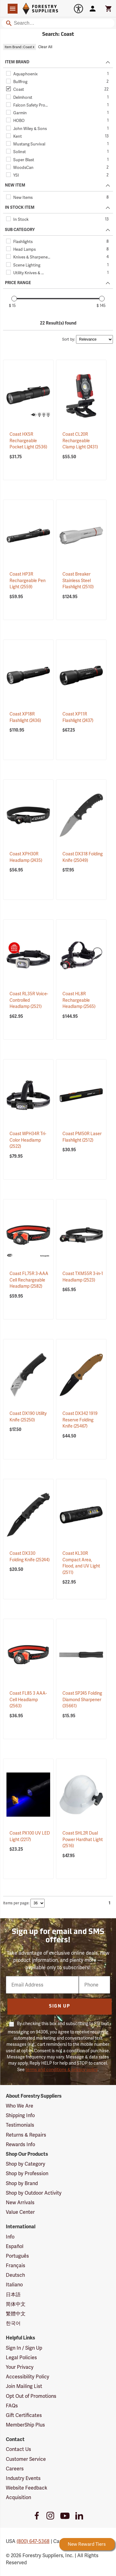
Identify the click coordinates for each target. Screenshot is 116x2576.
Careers (15, 2468)
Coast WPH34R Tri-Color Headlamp (28, 1140)
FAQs (12, 2405)
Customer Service (26, 2459)
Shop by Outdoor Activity (34, 2193)
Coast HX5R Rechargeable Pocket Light (28, 440)
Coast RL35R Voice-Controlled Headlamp (29, 1000)
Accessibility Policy (27, 2376)
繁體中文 (16, 2313)
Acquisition (18, 2497)
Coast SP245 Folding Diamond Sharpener (82, 1699)
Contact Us (18, 2449)
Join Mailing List (24, 2386)
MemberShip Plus (25, 2425)
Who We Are (19, 2106)
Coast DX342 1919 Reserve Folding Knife (80, 1420)
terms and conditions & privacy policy (62, 2069)
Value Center (20, 2212)
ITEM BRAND (17, 62)
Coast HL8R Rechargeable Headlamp (78, 1000)
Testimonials (20, 2125)
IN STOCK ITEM (19, 207)
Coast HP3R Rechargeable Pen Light (28, 580)
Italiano (14, 2284)
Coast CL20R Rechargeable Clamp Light (80, 440)
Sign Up (59, 2006)
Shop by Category (25, 2164)
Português (17, 2256)
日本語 (13, 2294)
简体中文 (16, 2304)
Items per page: (16, 1903)
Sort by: (68, 339)
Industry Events (23, 2478)
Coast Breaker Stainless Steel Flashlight (78, 580)
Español (14, 2246)
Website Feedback (26, 2488)
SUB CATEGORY (20, 229)
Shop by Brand (22, 2183)
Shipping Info (20, 2115)
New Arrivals (20, 2202)
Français (15, 2265)
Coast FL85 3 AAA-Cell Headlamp (28, 1699)
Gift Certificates (24, 2415)
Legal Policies (21, 2357)
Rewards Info (20, 2144)
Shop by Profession (27, 2173)
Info (10, 2237)
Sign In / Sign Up (24, 2348)
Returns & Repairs (26, 2135)
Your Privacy (20, 2367)
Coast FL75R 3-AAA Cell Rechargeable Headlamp (29, 1280)
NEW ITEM (15, 185)
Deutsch (15, 2275)
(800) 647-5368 (33, 2541)
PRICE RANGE (18, 282)
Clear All (45, 46)
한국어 (13, 2323)
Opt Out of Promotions (31, 2396)
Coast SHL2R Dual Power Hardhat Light (82, 1839)
